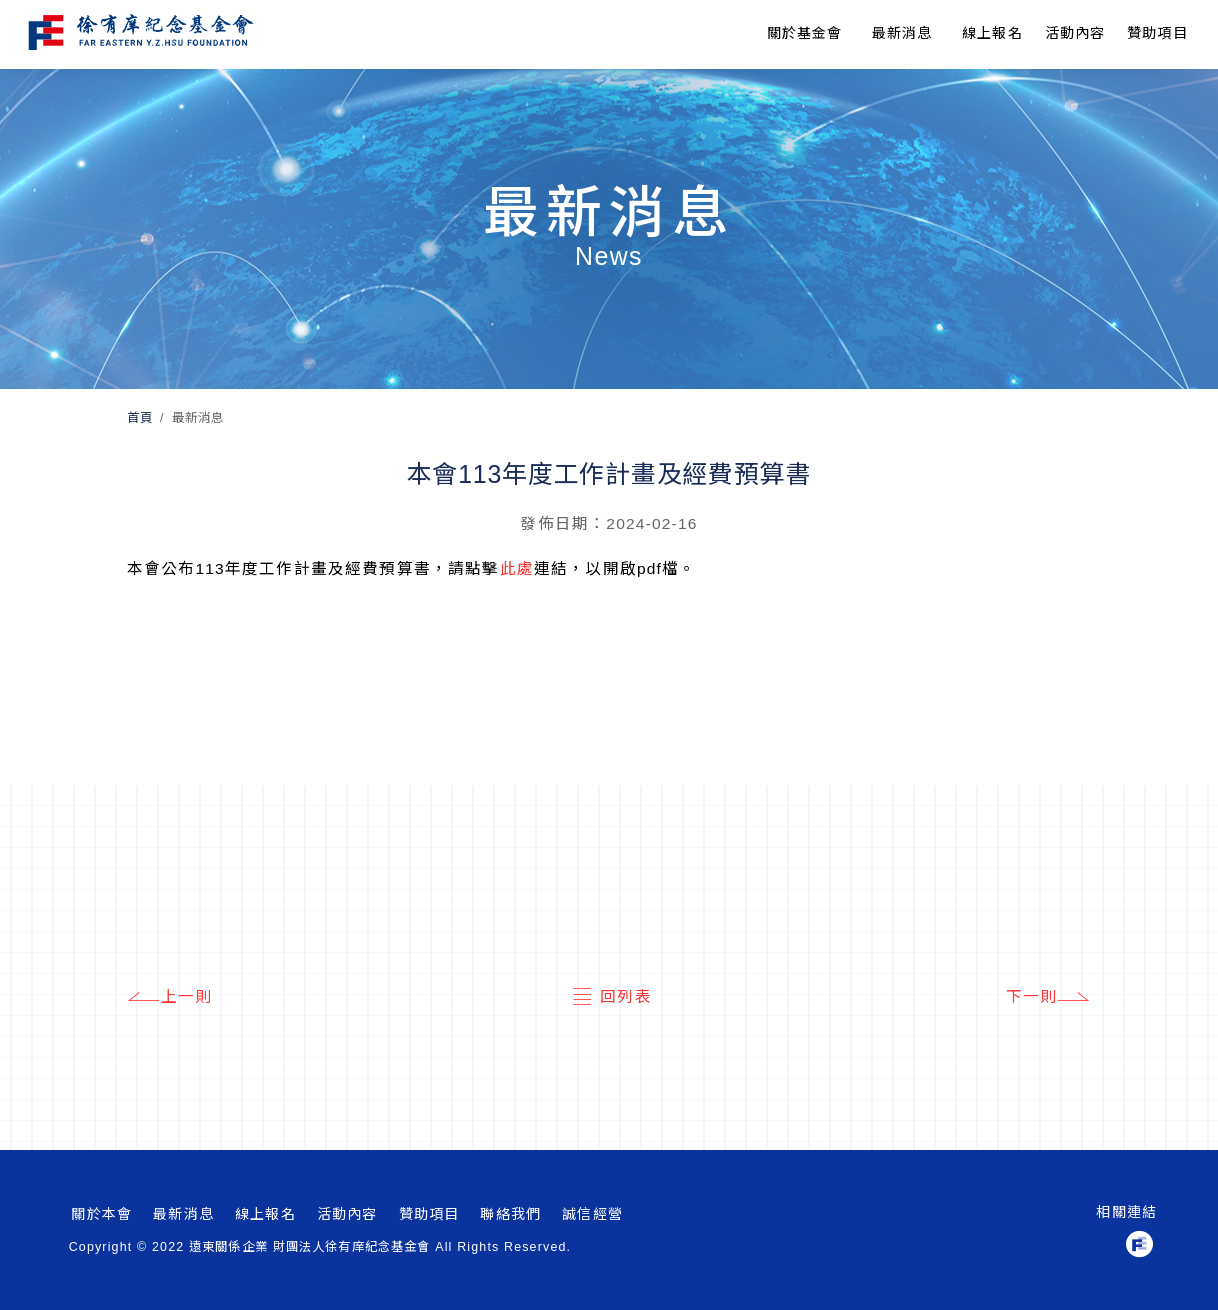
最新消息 (902, 33)
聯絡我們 (510, 1214)
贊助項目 (1157, 33)
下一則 (1049, 997)
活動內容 (347, 1214)
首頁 (140, 418)
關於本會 (101, 1214)
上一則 (170, 997)
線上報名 (992, 33)
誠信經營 (592, 1214)
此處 (517, 568)
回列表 (609, 997)
